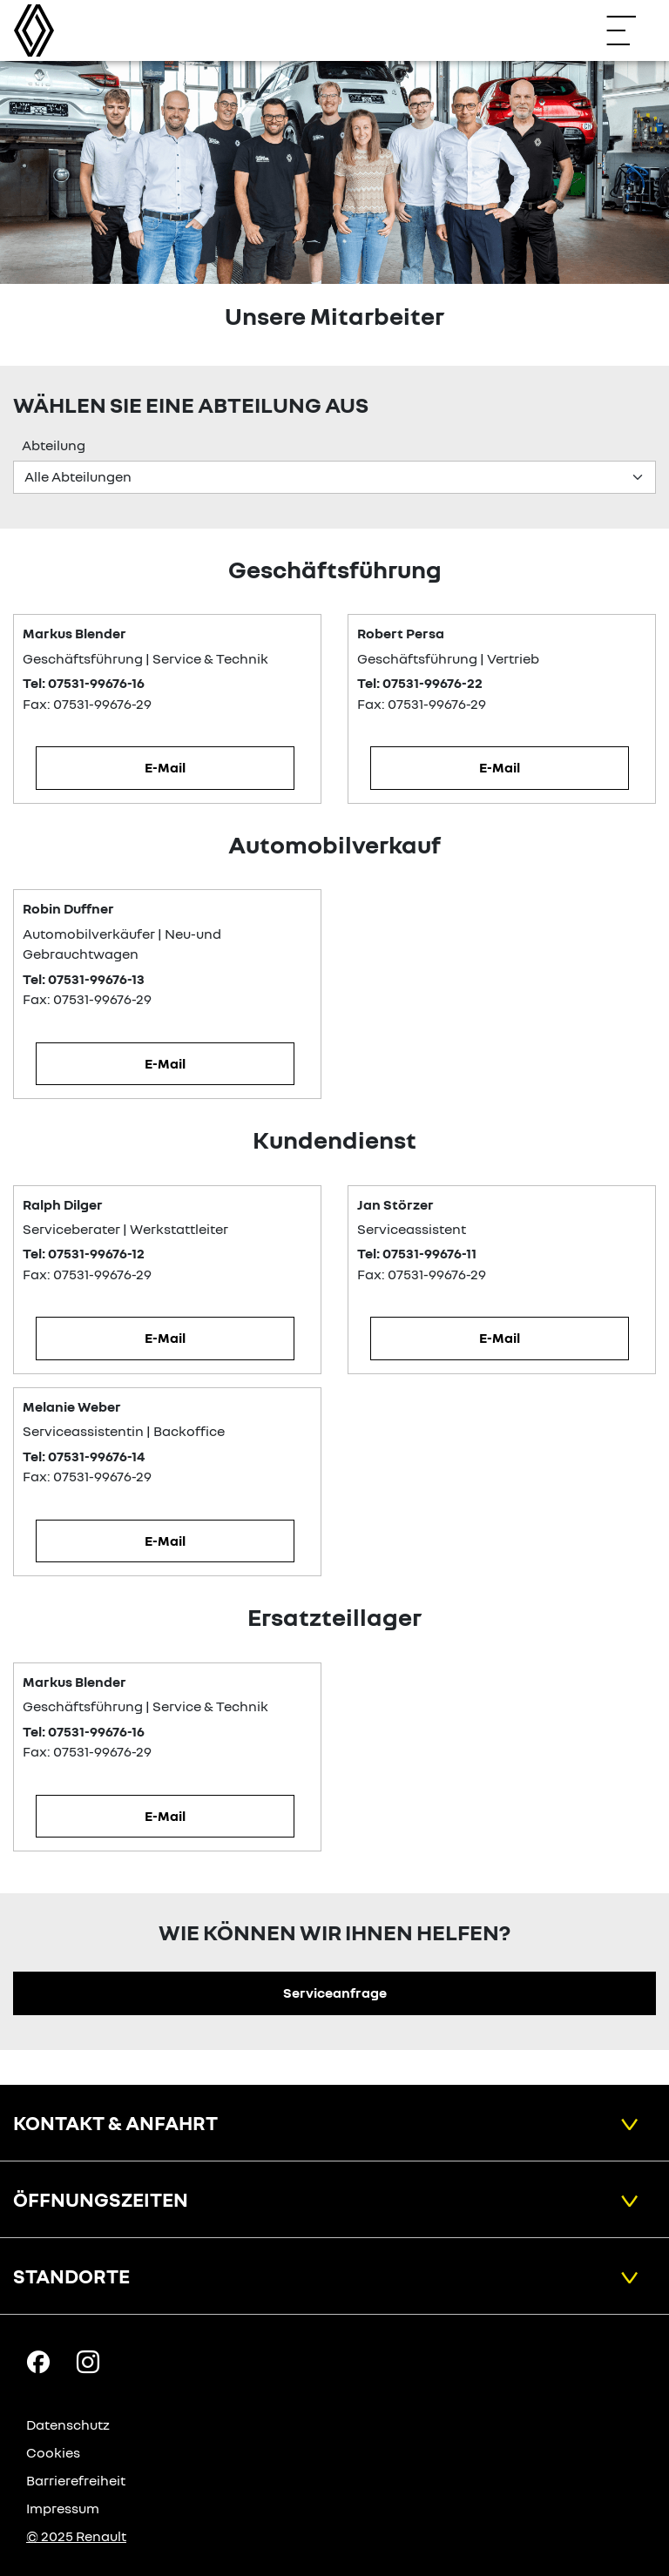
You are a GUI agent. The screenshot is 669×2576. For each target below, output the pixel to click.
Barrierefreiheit (75, 2480)
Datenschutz (68, 2424)
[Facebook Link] (38, 2361)
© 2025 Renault (76, 2536)
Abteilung (53, 445)
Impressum (62, 2508)
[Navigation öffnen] (630, 30)
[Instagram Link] (88, 2361)
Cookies (53, 2452)
